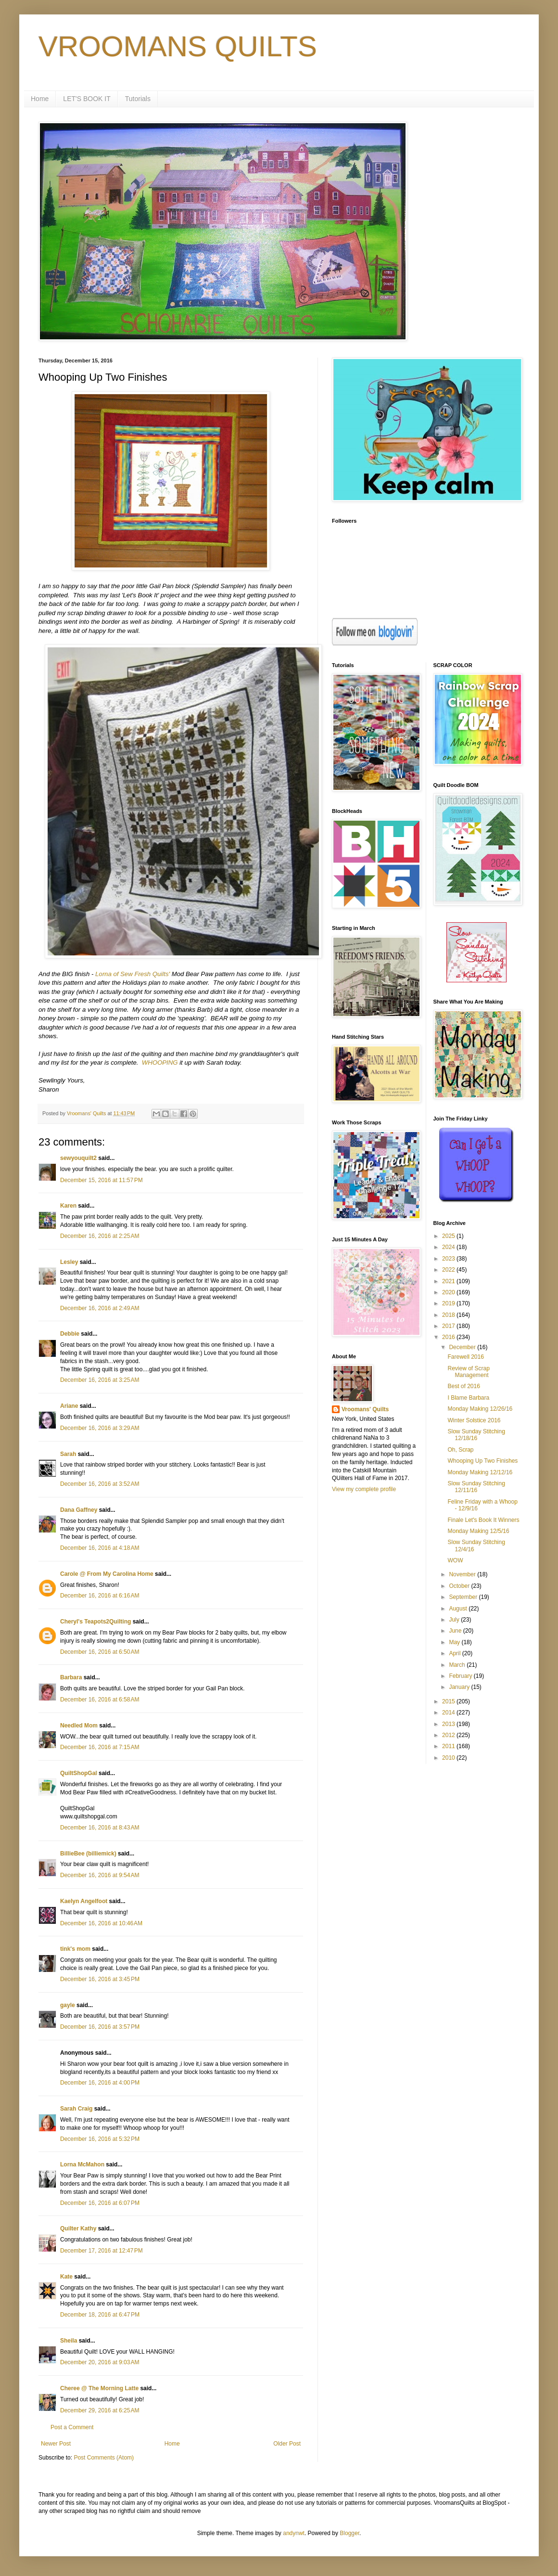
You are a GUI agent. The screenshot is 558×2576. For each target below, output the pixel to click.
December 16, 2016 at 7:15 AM (99, 1747)
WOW (455, 1560)
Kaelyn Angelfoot (83, 1901)
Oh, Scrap (460, 1449)
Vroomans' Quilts (365, 1409)
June (456, 1630)
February (461, 1676)
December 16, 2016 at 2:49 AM (99, 1308)
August (459, 1608)
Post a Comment (72, 2427)
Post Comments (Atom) (104, 2457)
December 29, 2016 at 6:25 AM (99, 2410)
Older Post (287, 2443)
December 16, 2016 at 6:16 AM (99, 1595)
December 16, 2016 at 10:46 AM (101, 1923)
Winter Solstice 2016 (473, 1420)
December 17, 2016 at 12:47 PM (101, 2250)
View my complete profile (364, 1489)
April (455, 1653)
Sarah (68, 1454)
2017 (449, 1326)
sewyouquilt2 (78, 1158)
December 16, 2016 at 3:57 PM (100, 2026)
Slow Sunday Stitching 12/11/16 (476, 1487)
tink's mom (75, 1948)
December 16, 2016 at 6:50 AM (99, 1652)
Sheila (68, 2340)
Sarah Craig (76, 2108)
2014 (449, 1712)
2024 (449, 1247)
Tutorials (138, 99)
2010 (449, 1757)
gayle (67, 2005)
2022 (449, 1269)
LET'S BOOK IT (86, 99)
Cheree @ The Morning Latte (100, 2388)
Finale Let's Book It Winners (483, 1520)
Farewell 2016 (465, 1356)
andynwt (293, 2533)
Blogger (349, 2533)
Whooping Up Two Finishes (482, 1460)
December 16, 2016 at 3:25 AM (99, 1380)
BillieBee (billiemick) (88, 1853)
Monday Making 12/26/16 (479, 1408)
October (460, 1586)
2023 (449, 1258)
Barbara (71, 1677)
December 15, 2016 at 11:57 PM (101, 1180)
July (455, 1619)
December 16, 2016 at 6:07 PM (100, 2203)
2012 (449, 1735)
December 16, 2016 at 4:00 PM (100, 2082)
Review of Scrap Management (468, 1371)
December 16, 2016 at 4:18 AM (99, 1548)
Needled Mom (79, 1725)
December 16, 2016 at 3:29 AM (99, 1428)
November (463, 1574)
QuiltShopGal (78, 1773)
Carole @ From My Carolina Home (106, 1574)
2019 (449, 1303)
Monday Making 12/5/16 (478, 1531)
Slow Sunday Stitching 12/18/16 (476, 1435)
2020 (449, 1292)
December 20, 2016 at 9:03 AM (99, 2362)
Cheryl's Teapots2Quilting (95, 1621)
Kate (66, 2276)
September (464, 1597)
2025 (449, 1236)
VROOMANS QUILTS (177, 46)
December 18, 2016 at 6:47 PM (100, 2314)
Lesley (69, 1262)
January (460, 1687)
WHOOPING (160, 1062)
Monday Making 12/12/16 (479, 1472)
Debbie (69, 1333)
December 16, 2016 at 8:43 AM (99, 1827)
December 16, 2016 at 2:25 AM (99, 1236)
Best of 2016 (463, 1386)
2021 (449, 1281)
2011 (449, 1746)
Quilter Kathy (78, 2228)
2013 (449, 1724)
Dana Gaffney (78, 1510)
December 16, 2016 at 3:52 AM (99, 1484)
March (458, 1665)
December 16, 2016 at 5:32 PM (100, 2139)
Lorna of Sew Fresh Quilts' (132, 974)
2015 (449, 1701)
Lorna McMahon (82, 2164)
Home (40, 99)
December (463, 1347)
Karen (68, 1205)
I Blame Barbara (468, 1397)
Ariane (69, 1406)
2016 (449, 1337)
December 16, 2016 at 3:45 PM (100, 1979)
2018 (449, 1315)
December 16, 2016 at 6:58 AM (99, 1699)
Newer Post (56, 2443)
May (455, 1642)
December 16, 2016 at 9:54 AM (99, 1875)
